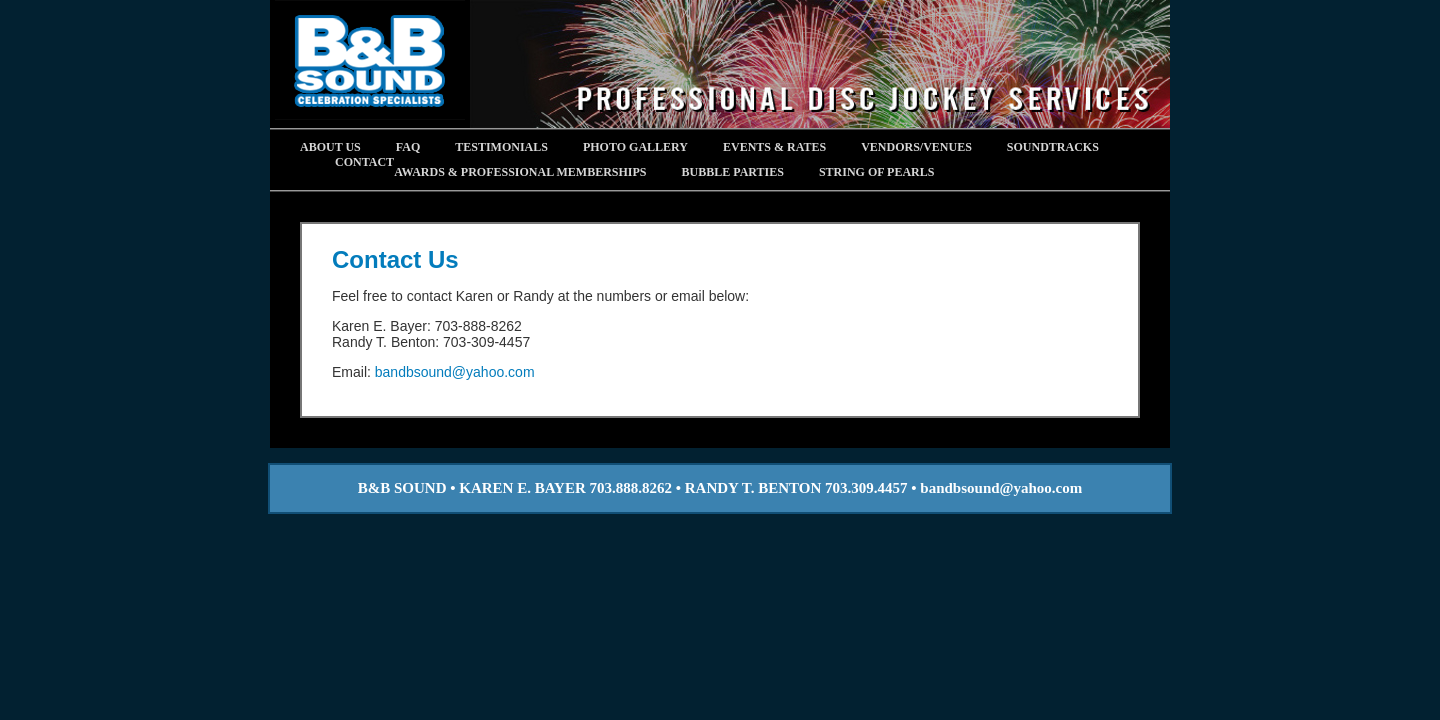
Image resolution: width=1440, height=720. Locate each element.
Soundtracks (1053, 147)
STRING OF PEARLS (877, 172)
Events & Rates (774, 147)
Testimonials (501, 147)
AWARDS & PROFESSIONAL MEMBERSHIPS (520, 172)
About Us (330, 147)
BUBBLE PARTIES (733, 172)
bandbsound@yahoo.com (455, 372)
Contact (364, 162)
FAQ (408, 147)
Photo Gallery (635, 147)
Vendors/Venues (916, 147)
